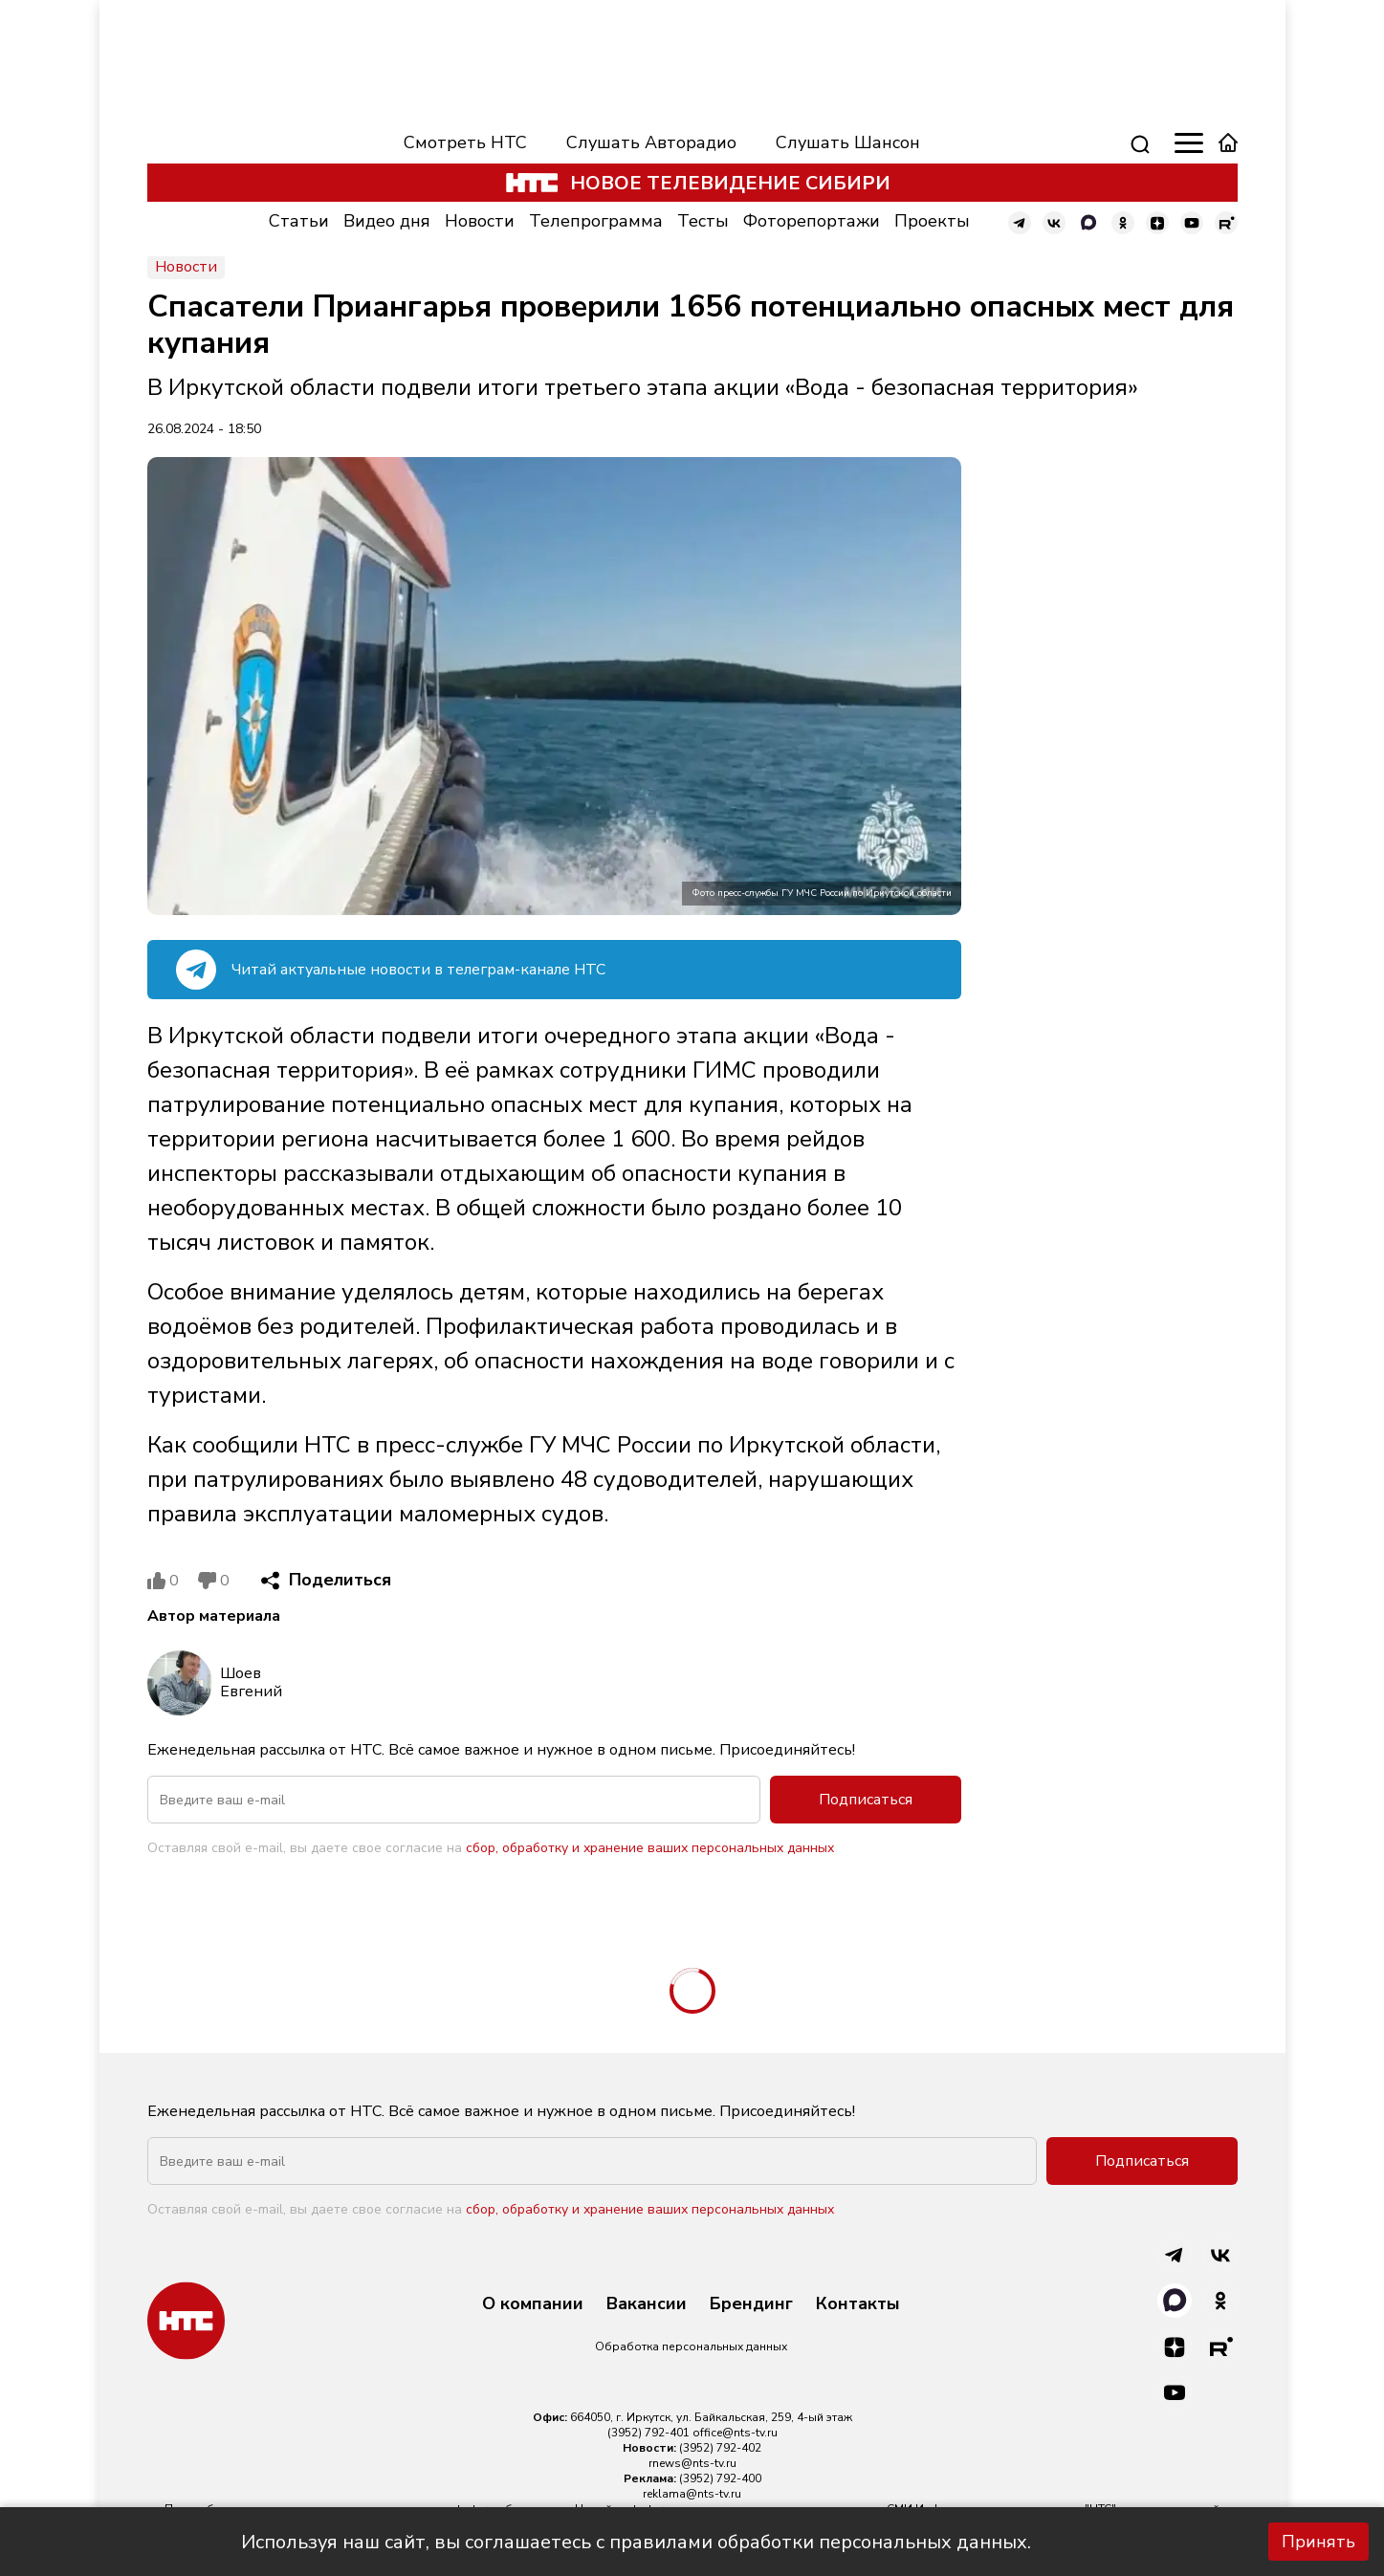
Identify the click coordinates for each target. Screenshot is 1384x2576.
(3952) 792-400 (720, 2478)
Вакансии (646, 2304)
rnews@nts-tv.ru (692, 2463)
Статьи (299, 220)
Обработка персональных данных (691, 2346)
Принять (1318, 2541)
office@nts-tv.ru (735, 2432)
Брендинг (751, 2304)
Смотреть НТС (465, 142)
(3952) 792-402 (720, 2448)
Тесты (703, 220)
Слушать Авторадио (651, 142)
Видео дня (386, 220)
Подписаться (865, 1799)
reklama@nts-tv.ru (692, 2493)
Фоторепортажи (811, 220)
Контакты (858, 2304)
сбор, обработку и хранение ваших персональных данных (650, 1848)
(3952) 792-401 (648, 2432)
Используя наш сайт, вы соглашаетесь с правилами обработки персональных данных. (636, 2542)
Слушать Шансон (848, 142)
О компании (532, 2304)
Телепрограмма (596, 220)
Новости (480, 220)
